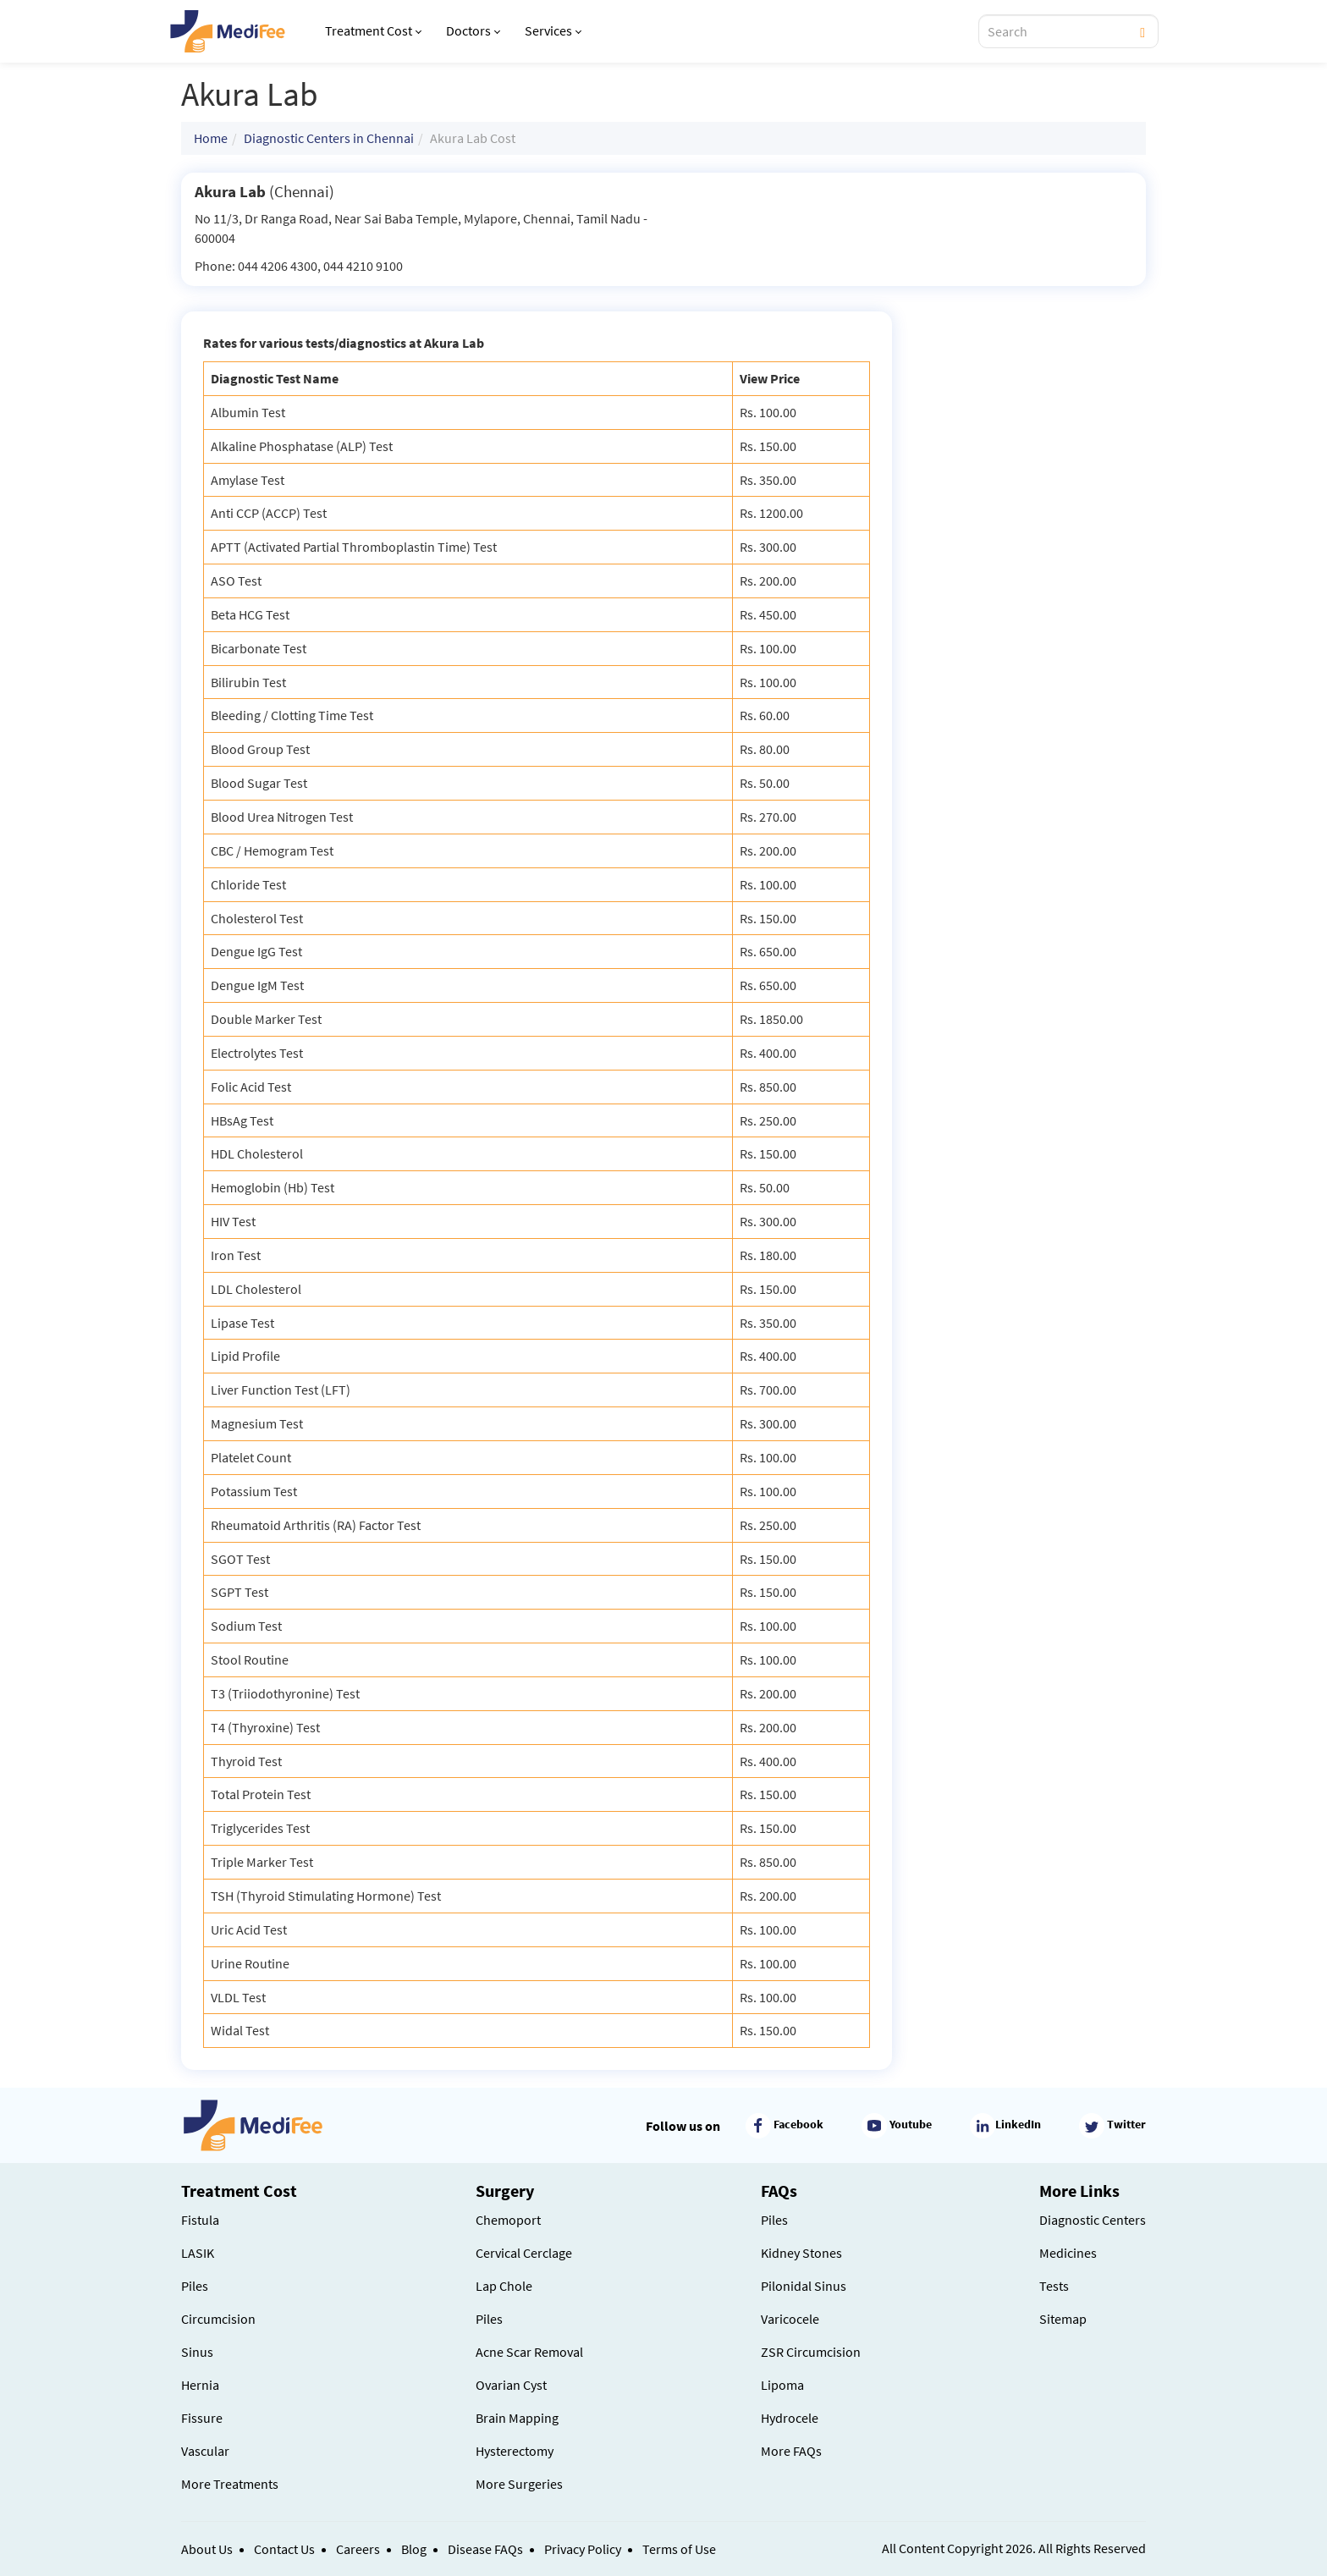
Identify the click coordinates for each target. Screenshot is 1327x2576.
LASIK (197, 2252)
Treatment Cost (373, 30)
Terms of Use (679, 2548)
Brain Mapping (517, 2417)
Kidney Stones (801, 2252)
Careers (358, 2548)
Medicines (1068, 2252)
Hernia (200, 2384)
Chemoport (508, 2219)
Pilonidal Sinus (803, 2285)
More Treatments (229, 2483)
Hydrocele (789, 2417)
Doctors (473, 30)
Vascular (205, 2450)
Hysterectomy (514, 2450)
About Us (207, 2548)
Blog (414, 2548)
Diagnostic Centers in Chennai (329, 137)
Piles (194, 2285)
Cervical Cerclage (524, 2252)
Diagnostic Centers (1092, 2219)
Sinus (197, 2351)
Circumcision (218, 2318)
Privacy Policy (582, 2548)
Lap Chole (504, 2285)
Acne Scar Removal (529, 2351)
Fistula (200, 2219)
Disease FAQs (485, 2548)
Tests (1054, 2285)
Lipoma (782, 2384)
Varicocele (790, 2318)
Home (211, 137)
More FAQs (791, 2450)
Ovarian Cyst (511, 2384)
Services (553, 30)
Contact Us (284, 2548)
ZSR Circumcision (811, 2351)
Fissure (202, 2417)
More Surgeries (519, 2483)
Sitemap (1063, 2318)
